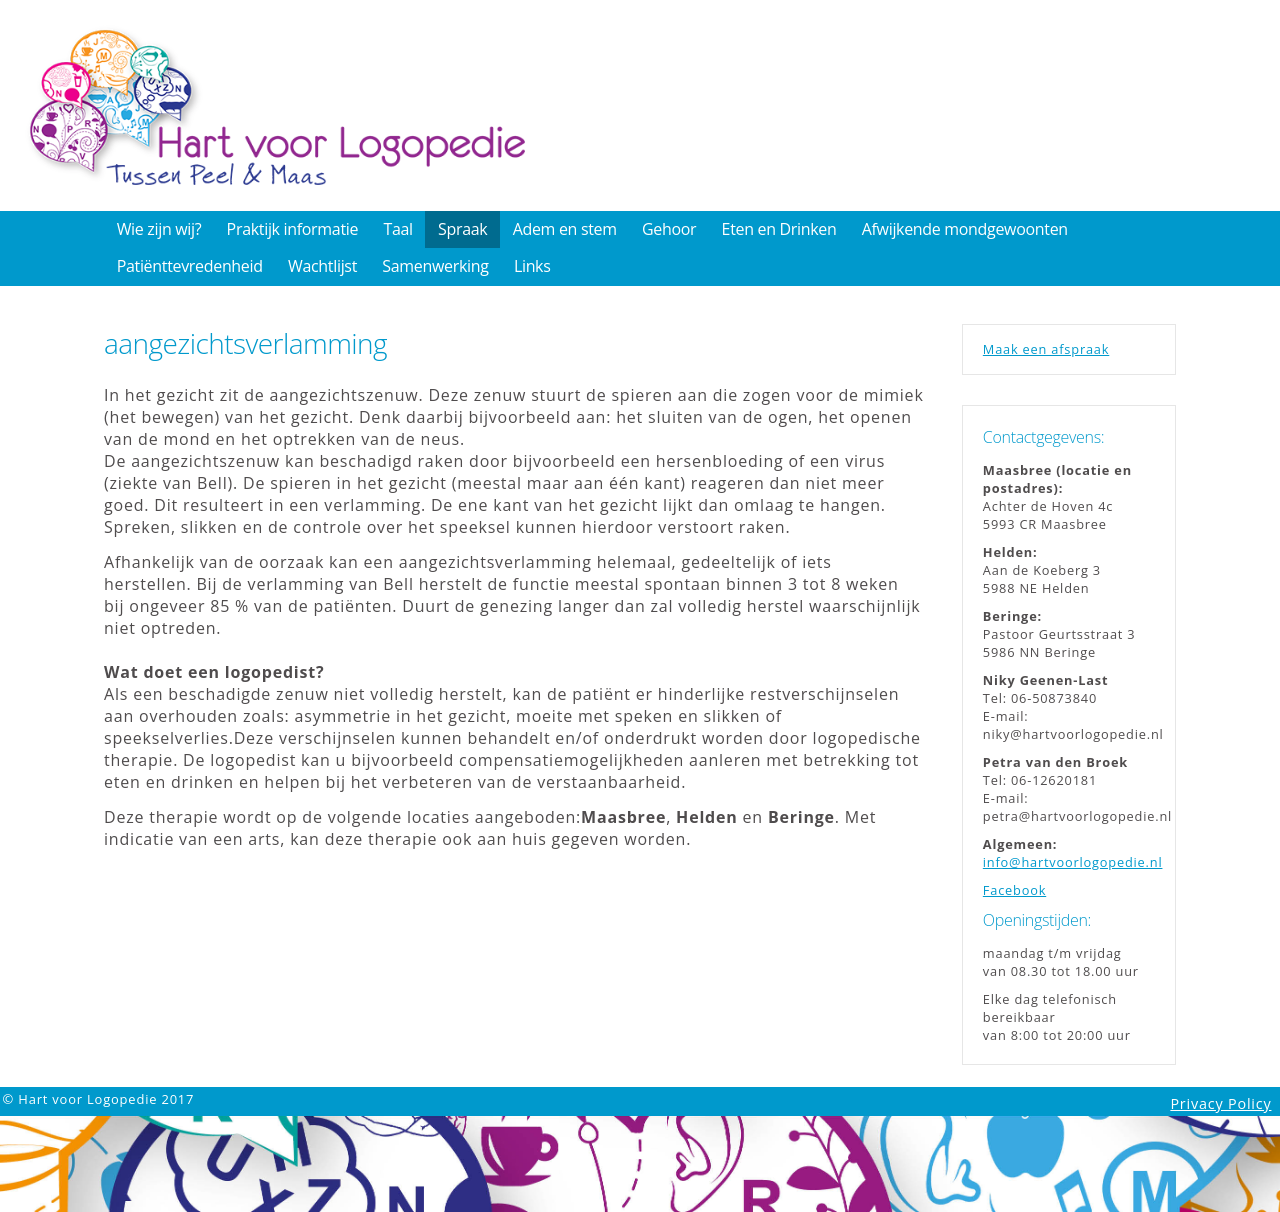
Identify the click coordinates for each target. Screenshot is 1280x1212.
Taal (397, 229)
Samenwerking (435, 266)
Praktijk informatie (293, 229)
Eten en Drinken (779, 229)
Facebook (1014, 890)
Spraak (462, 229)
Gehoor (669, 229)
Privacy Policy (1220, 1103)
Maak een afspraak (1046, 349)
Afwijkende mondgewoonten (965, 229)
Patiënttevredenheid (190, 266)
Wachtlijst (322, 266)
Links (532, 266)
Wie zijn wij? (159, 229)
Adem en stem (565, 229)
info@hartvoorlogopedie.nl (1073, 862)
